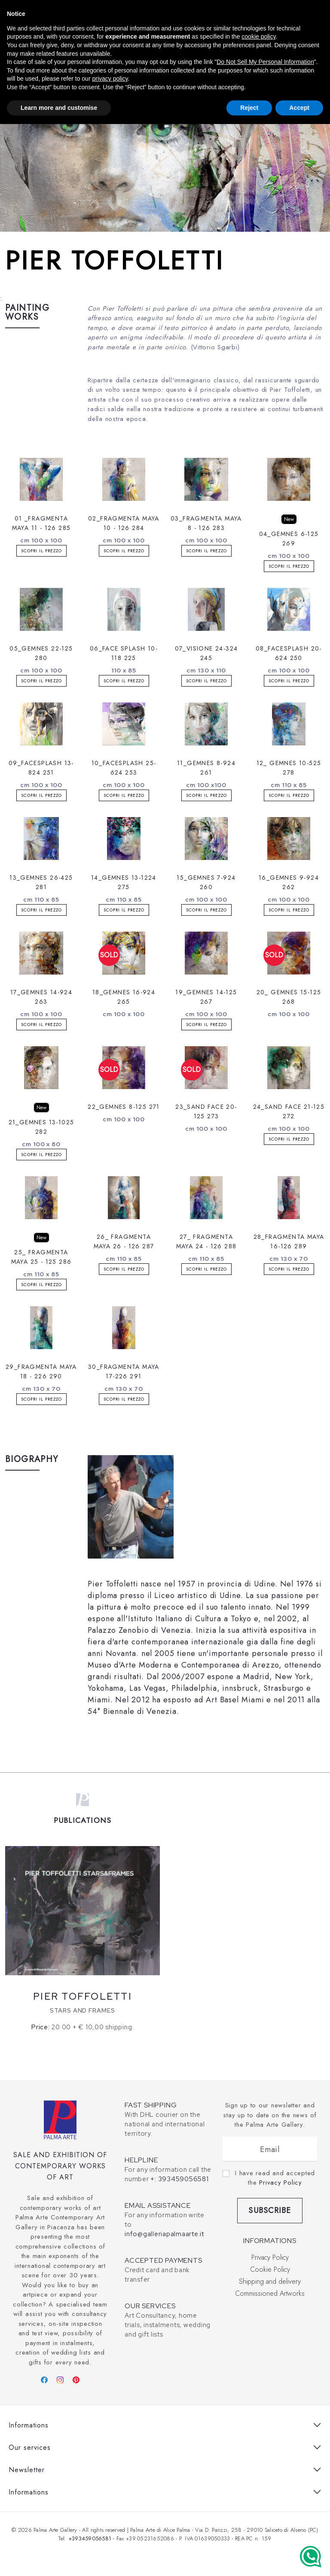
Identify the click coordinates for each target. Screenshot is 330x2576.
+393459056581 (89, 2538)
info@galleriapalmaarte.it (164, 2234)
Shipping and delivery (270, 2281)
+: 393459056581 (179, 2179)
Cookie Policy (270, 2269)
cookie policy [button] (258, 36)
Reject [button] (249, 107)
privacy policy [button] (110, 78)
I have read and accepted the (275, 2178)
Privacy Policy (280, 2182)
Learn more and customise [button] (59, 107)
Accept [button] (299, 107)
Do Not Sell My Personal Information (265, 61)
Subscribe (269, 2210)
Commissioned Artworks (270, 2293)
